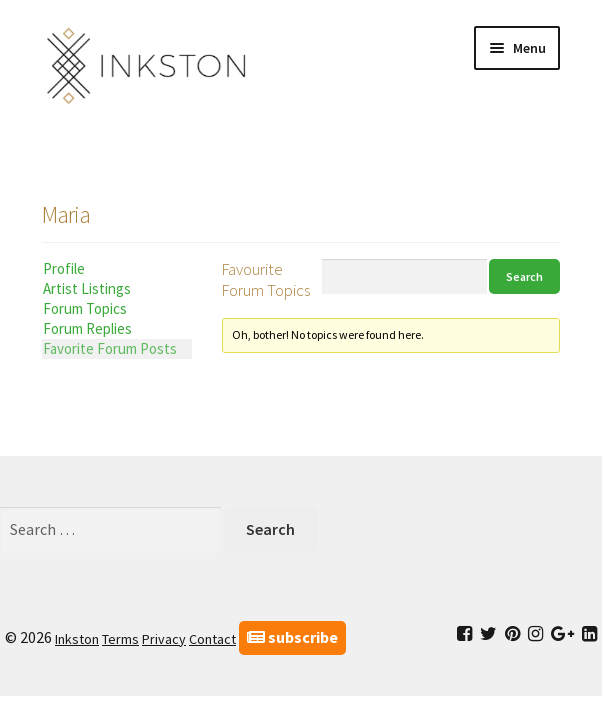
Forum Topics (85, 308)
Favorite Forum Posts (110, 348)
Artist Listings (87, 288)
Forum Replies (87, 328)
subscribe (292, 637)
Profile (64, 268)
